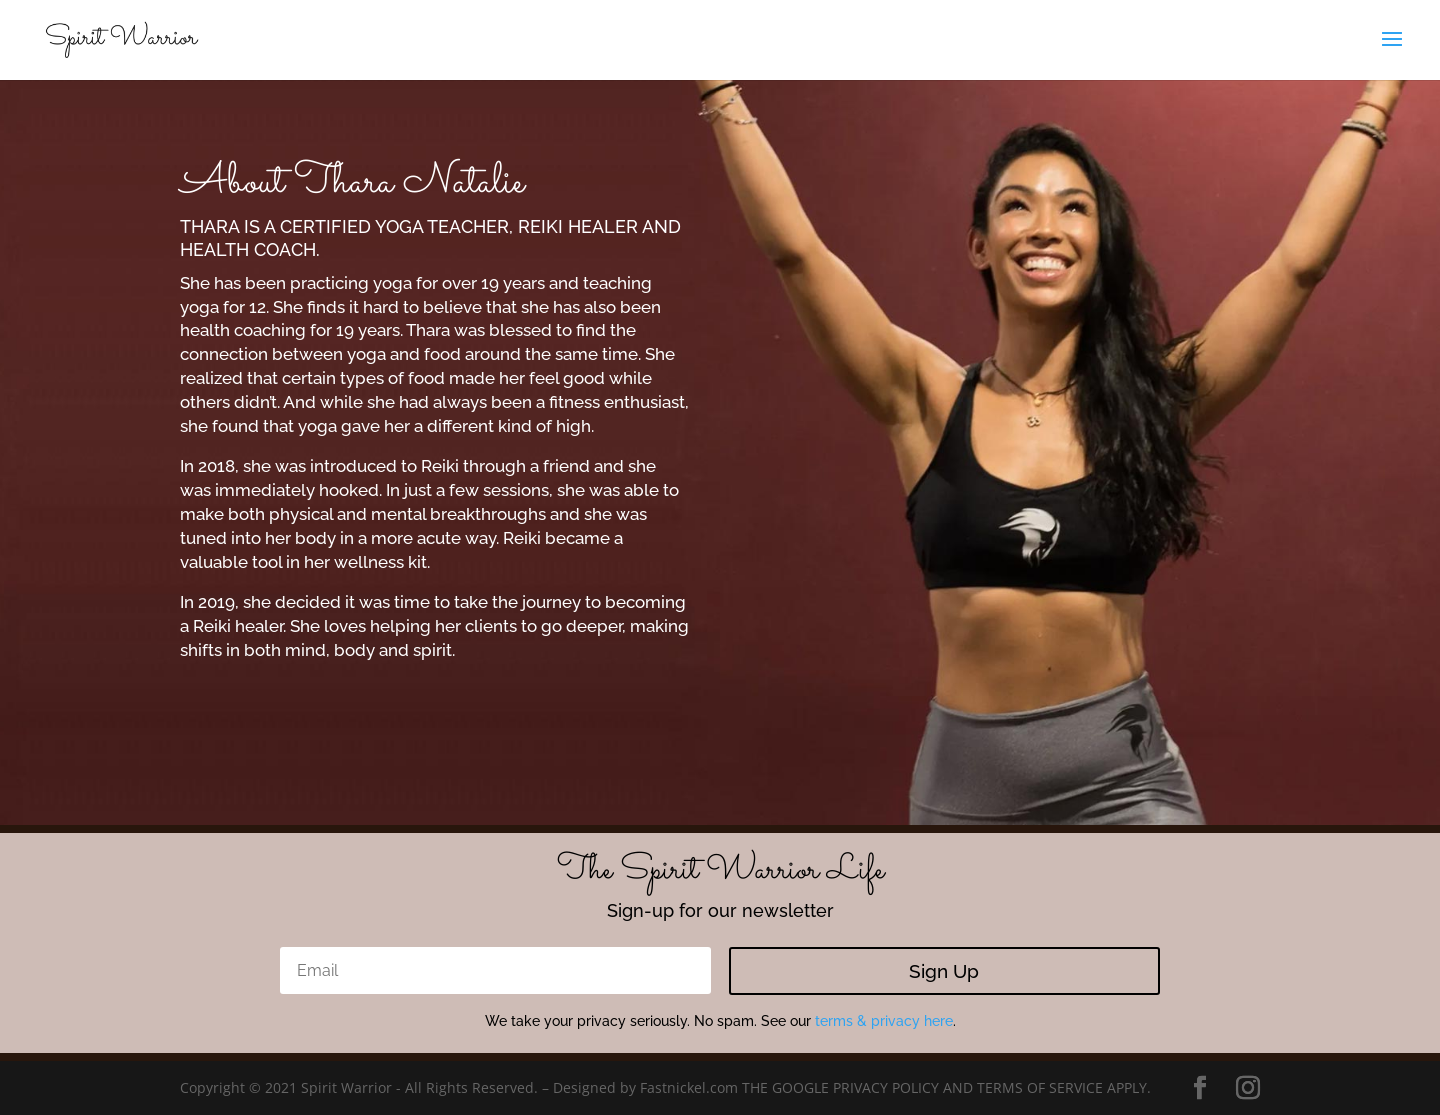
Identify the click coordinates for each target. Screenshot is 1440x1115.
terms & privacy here (884, 1020)
